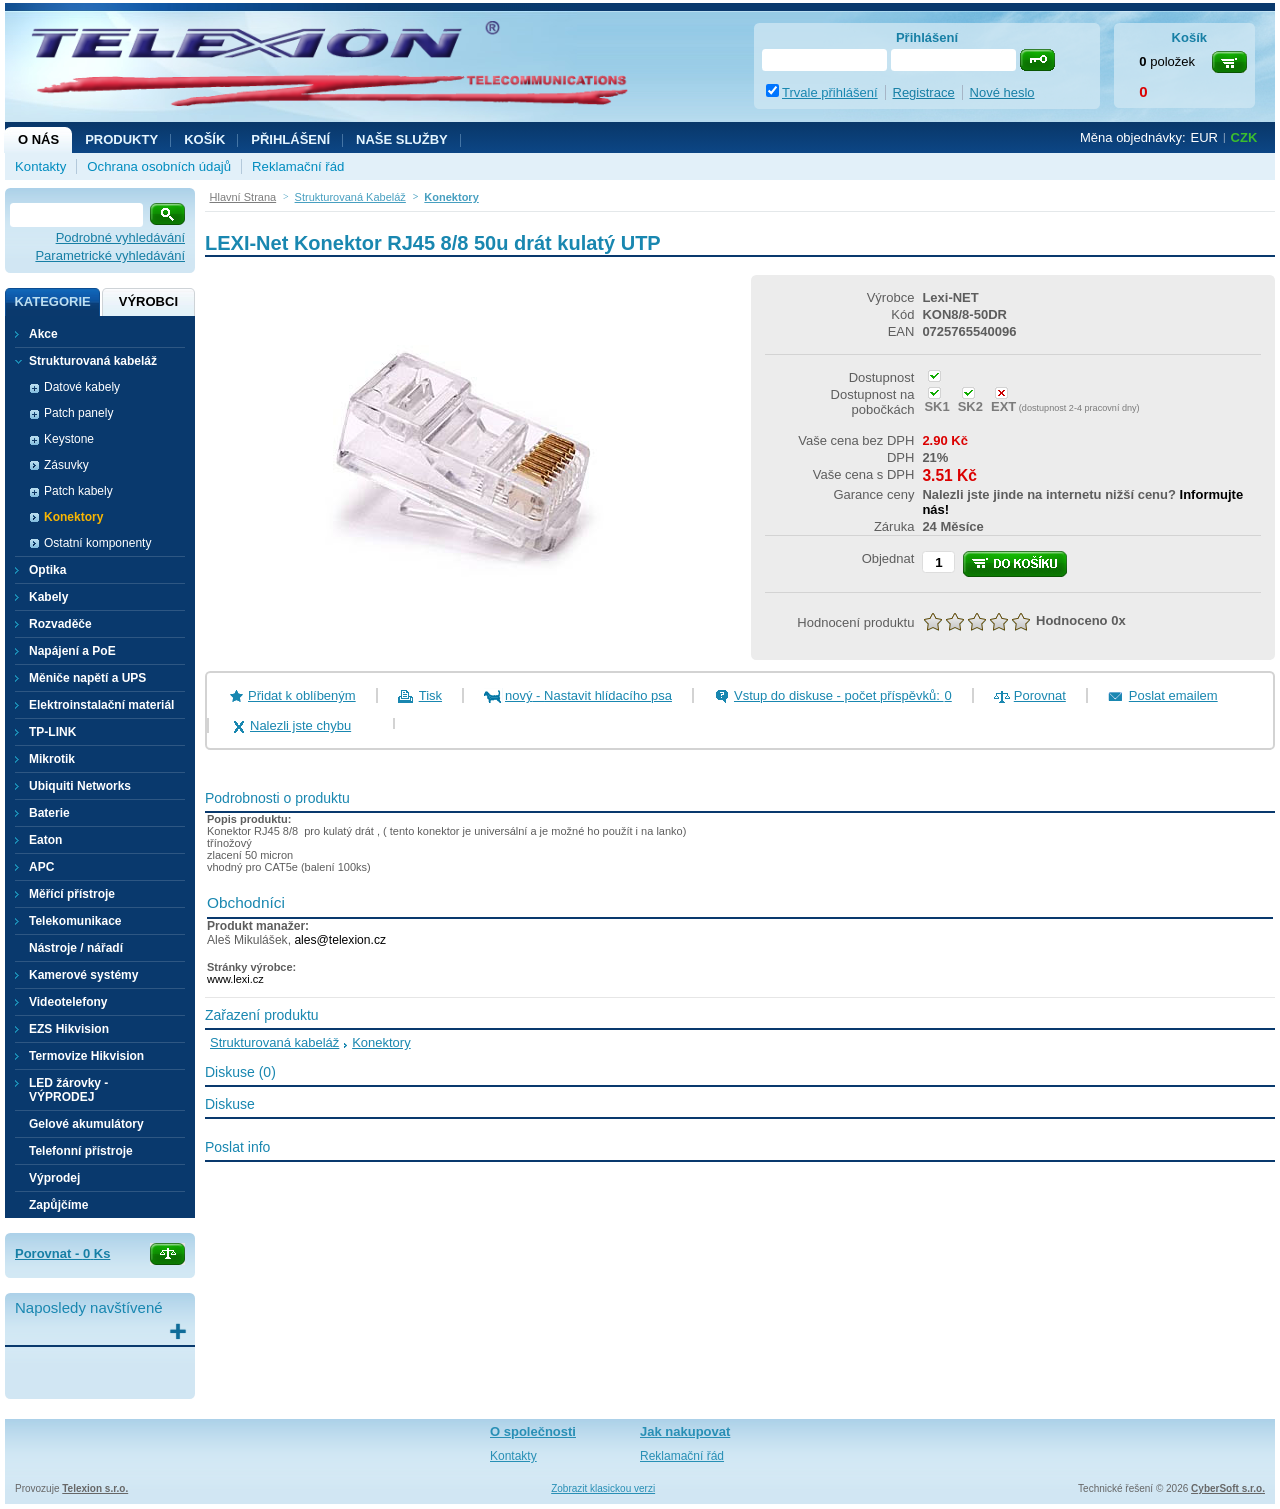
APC (41, 867)
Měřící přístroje (72, 894)
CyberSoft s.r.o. (1228, 1488)
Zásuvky (66, 465)
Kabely (48, 597)
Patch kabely (78, 491)
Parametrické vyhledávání (110, 255)
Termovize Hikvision (86, 1056)
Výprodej (54, 1178)
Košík (204, 139)
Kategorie (52, 301)
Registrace (924, 92)
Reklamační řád (298, 166)
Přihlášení (290, 139)
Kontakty (40, 166)
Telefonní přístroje (81, 1151)
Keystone (69, 439)
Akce (43, 334)
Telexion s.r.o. (95, 1488)
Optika (47, 570)
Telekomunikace (75, 921)
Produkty (121, 139)
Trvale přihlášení (830, 92)
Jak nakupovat (685, 1431)
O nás (38, 139)
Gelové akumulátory (86, 1124)
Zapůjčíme (58, 1205)
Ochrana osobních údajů (159, 166)
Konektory (73, 517)
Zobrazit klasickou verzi (603, 1488)
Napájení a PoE (72, 651)
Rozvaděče (60, 624)
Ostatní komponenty (97, 543)
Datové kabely (82, 387)
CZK (1244, 137)
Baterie (49, 813)
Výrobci (148, 301)
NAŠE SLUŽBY (402, 139)
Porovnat (1040, 695)
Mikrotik (52, 759)
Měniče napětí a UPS (87, 678)
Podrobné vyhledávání (120, 237)
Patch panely (78, 413)
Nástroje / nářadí (76, 948)
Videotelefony (68, 1002)
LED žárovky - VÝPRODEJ (68, 1090)
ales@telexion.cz (340, 940)
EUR (1204, 137)
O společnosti (533, 1431)
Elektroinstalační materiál (101, 705)
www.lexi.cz (235, 979)
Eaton (45, 840)
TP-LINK (52, 732)
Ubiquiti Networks (80, 786)
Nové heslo (1002, 92)
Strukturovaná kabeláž (274, 1042)
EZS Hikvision (69, 1029)
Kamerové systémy (83, 975)
